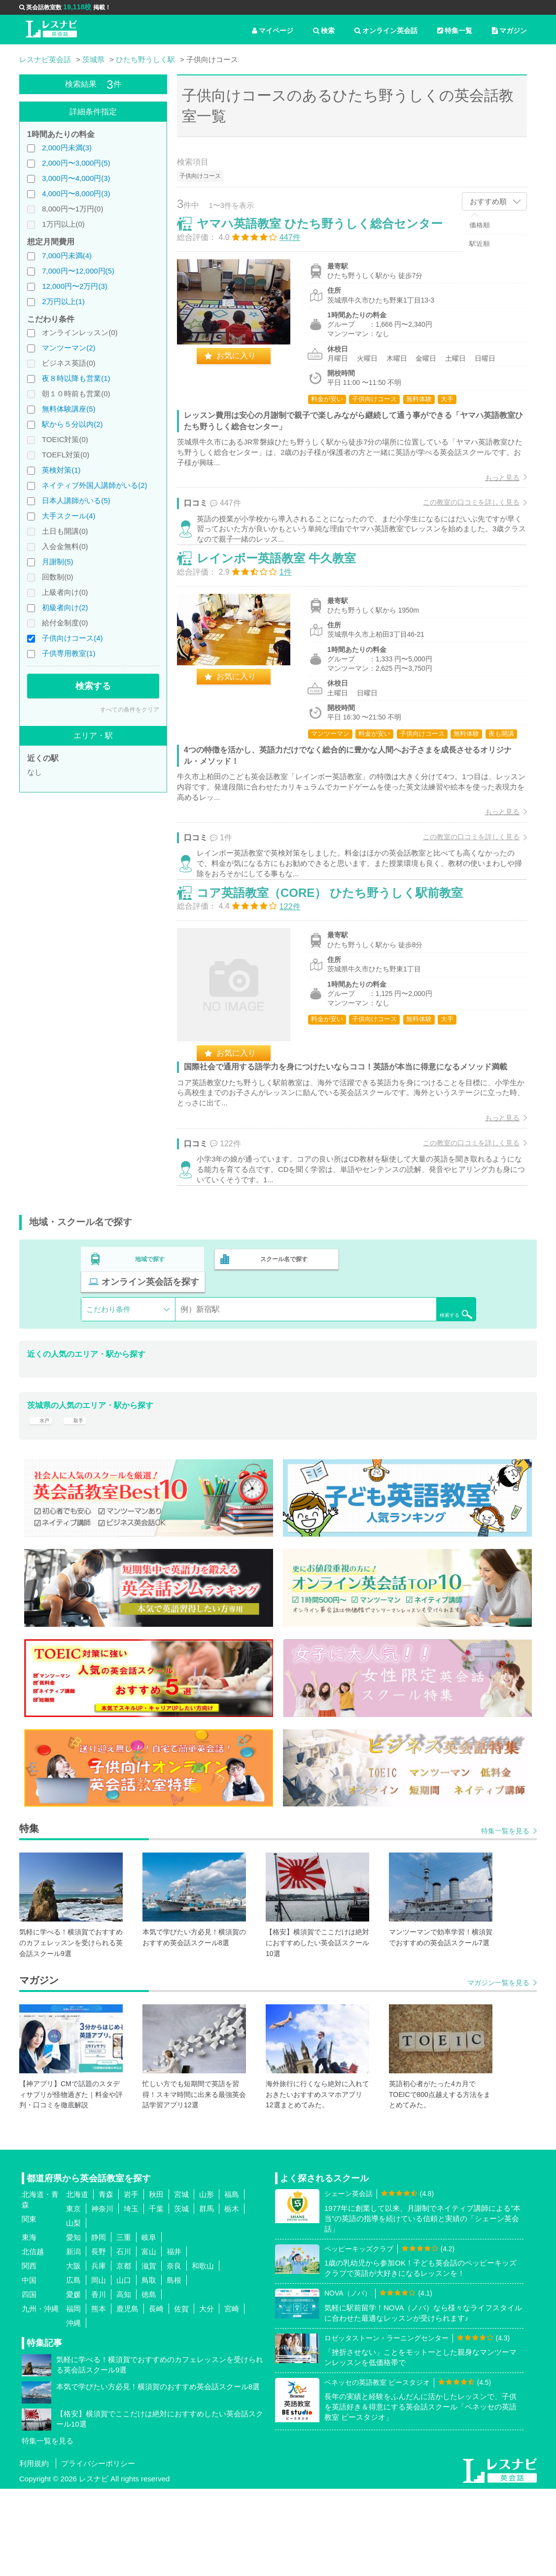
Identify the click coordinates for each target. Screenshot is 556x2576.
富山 (148, 2339)
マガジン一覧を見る (498, 2070)
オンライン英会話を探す (412, 1356)
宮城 (181, 2281)
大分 (206, 2396)
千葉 (156, 2296)
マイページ (272, 30)
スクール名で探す (281, 1356)
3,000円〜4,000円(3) (76, 178)
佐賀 (181, 2396)
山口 (123, 2367)
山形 (206, 2281)
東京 (73, 2296)
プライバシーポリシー (98, 2550)
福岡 (73, 2396)
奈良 (174, 2353)
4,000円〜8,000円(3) (76, 193)
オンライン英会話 (385, 30)
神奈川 (102, 2296)
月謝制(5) (57, 561)
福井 (174, 2339)
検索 (324, 30)
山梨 (73, 2310)
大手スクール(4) (68, 516)
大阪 (73, 2353)
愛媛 (73, 2381)
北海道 (77, 2281)
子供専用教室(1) (68, 653)
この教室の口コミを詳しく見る (461, 512)
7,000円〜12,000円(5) (78, 271)
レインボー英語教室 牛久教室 (286, 593)
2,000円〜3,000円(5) (76, 163)
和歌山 (203, 2353)
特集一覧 (454, 30)
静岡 (98, 2324)
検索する (93, 686)
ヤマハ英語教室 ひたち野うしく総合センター (330, 233)
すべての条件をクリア (129, 709)
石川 (123, 2339)
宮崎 (231, 2396)
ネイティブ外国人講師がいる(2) (94, 485)
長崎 (156, 2396)
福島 (231, 2281)
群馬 (206, 2296)
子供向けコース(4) (72, 638)
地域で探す (150, 1356)
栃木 (231, 2296)
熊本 (98, 2396)
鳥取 (148, 2367)
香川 (98, 2381)
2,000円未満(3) (67, 147)
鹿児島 (127, 2396)
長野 (98, 2339)
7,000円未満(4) (67, 255)
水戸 (42, 1500)
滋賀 (148, 2353)
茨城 (181, 2296)
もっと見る (492, 488)
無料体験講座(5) (68, 409)
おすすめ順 (488, 201)
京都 (123, 2353)
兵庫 (98, 2353)
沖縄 (73, 2410)
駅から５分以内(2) (72, 424)
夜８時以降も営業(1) (76, 378)
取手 (80, 1500)
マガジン (509, 30)
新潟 (73, 2339)
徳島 (148, 2381)
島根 (174, 2367)
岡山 (98, 2367)
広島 (73, 2367)
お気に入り (246, 366)
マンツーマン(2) (68, 347)
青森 (106, 2281)
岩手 (131, 2281)
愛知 (73, 2324)
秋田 (156, 2281)
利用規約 (34, 2550)
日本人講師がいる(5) (76, 500)
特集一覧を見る (505, 1918)
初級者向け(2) (65, 607)
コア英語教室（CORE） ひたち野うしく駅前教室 (340, 965)
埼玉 (131, 2296)
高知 (123, 2381)
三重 (123, 2324)
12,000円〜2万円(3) (74, 286)
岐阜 (148, 2324)
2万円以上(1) (63, 301)
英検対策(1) (61, 470)
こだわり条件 (108, 1383)
